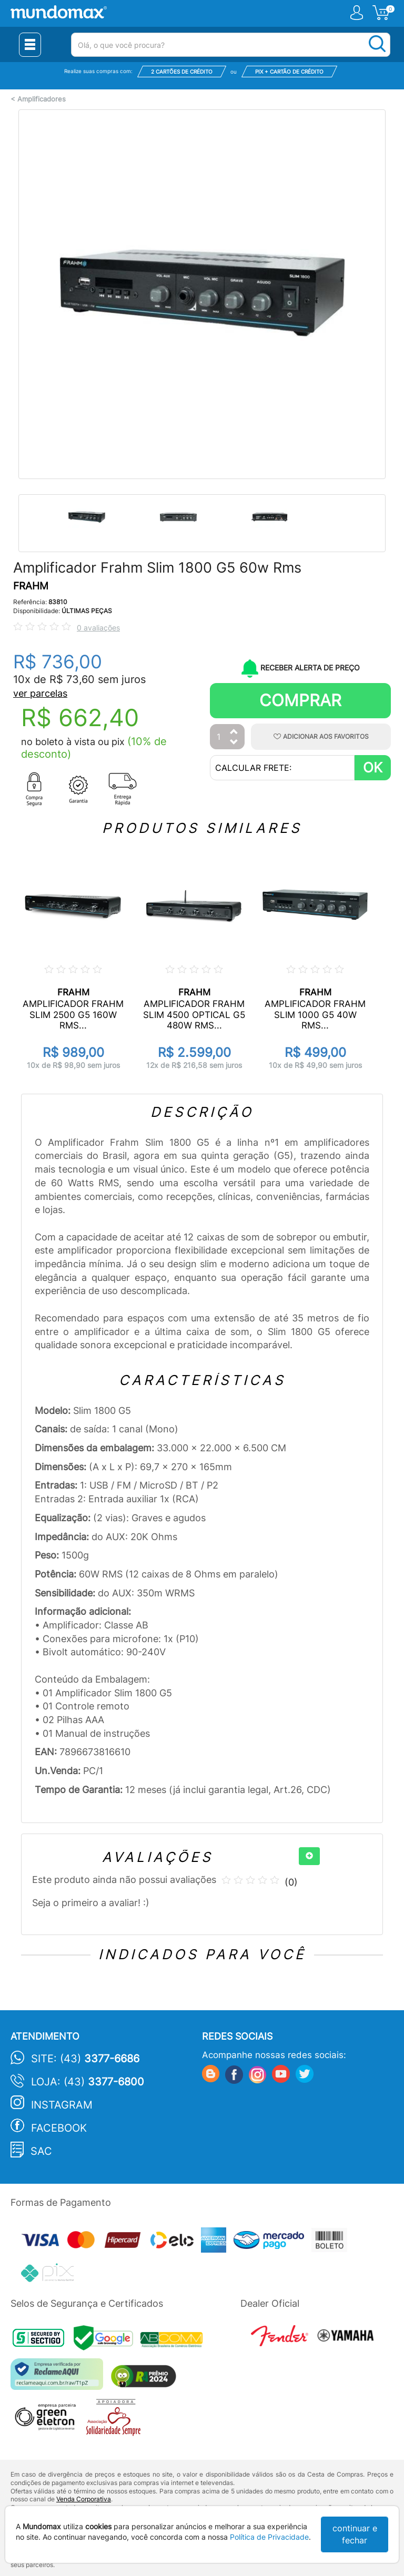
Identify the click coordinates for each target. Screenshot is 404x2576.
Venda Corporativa (83, 2499)
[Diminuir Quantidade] (234, 742)
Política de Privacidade (269, 2536)
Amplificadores (41, 99)
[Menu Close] (30, 45)
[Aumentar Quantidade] (234, 732)
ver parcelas (40, 693)
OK (372, 767)
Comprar (300, 700)
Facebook (59, 2128)
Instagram (62, 2105)
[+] (309, 1856)
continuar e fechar (354, 2534)
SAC (41, 2151)
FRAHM (30, 586)
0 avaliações (98, 627)
